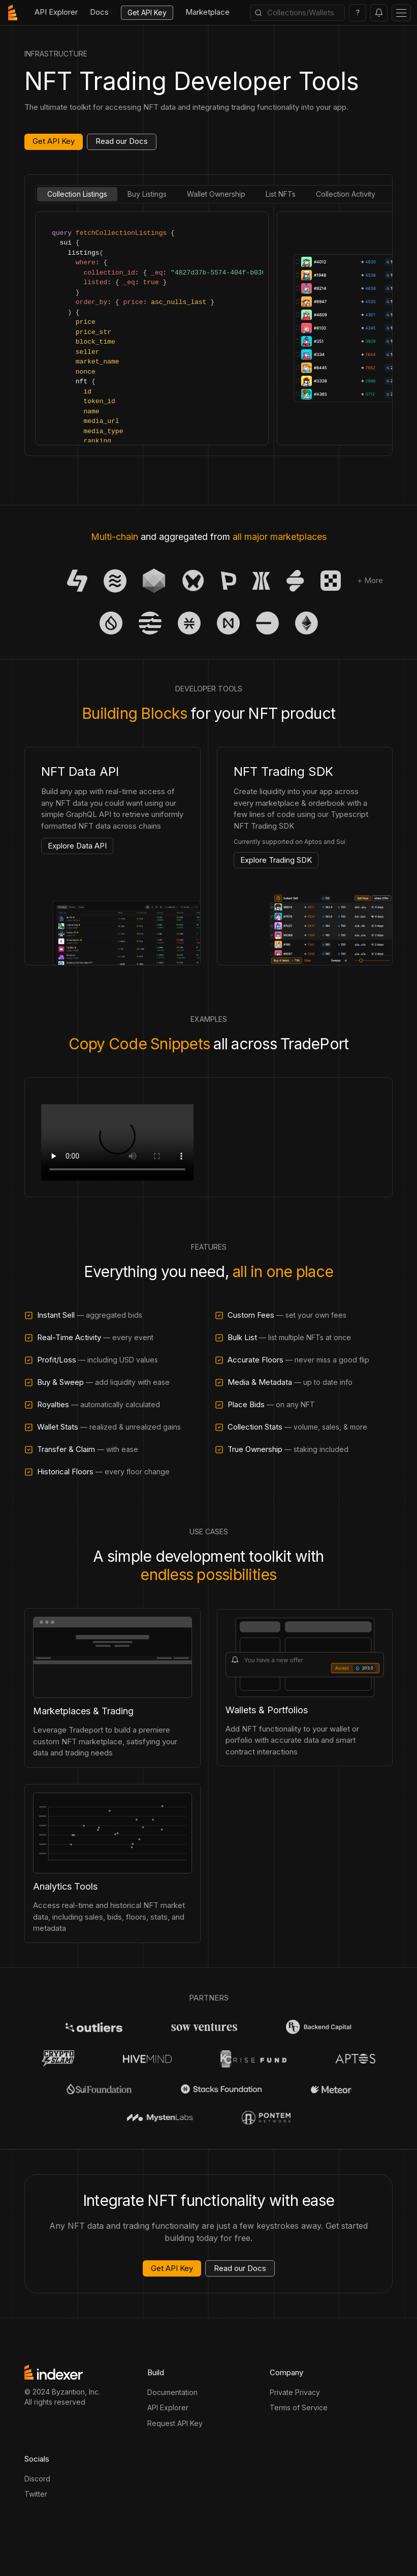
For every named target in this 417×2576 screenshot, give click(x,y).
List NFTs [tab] (281, 194)
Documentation (172, 2392)
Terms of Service (299, 2407)
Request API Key (175, 2423)
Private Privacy (295, 2392)
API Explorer (167, 2407)
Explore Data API (77, 846)
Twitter (35, 2494)
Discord (37, 2478)
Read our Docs (121, 141)
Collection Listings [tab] (77, 194)
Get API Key (147, 12)
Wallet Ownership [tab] (216, 194)
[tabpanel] (208, 328)
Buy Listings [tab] (147, 194)
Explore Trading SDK (276, 860)
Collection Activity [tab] (345, 194)
